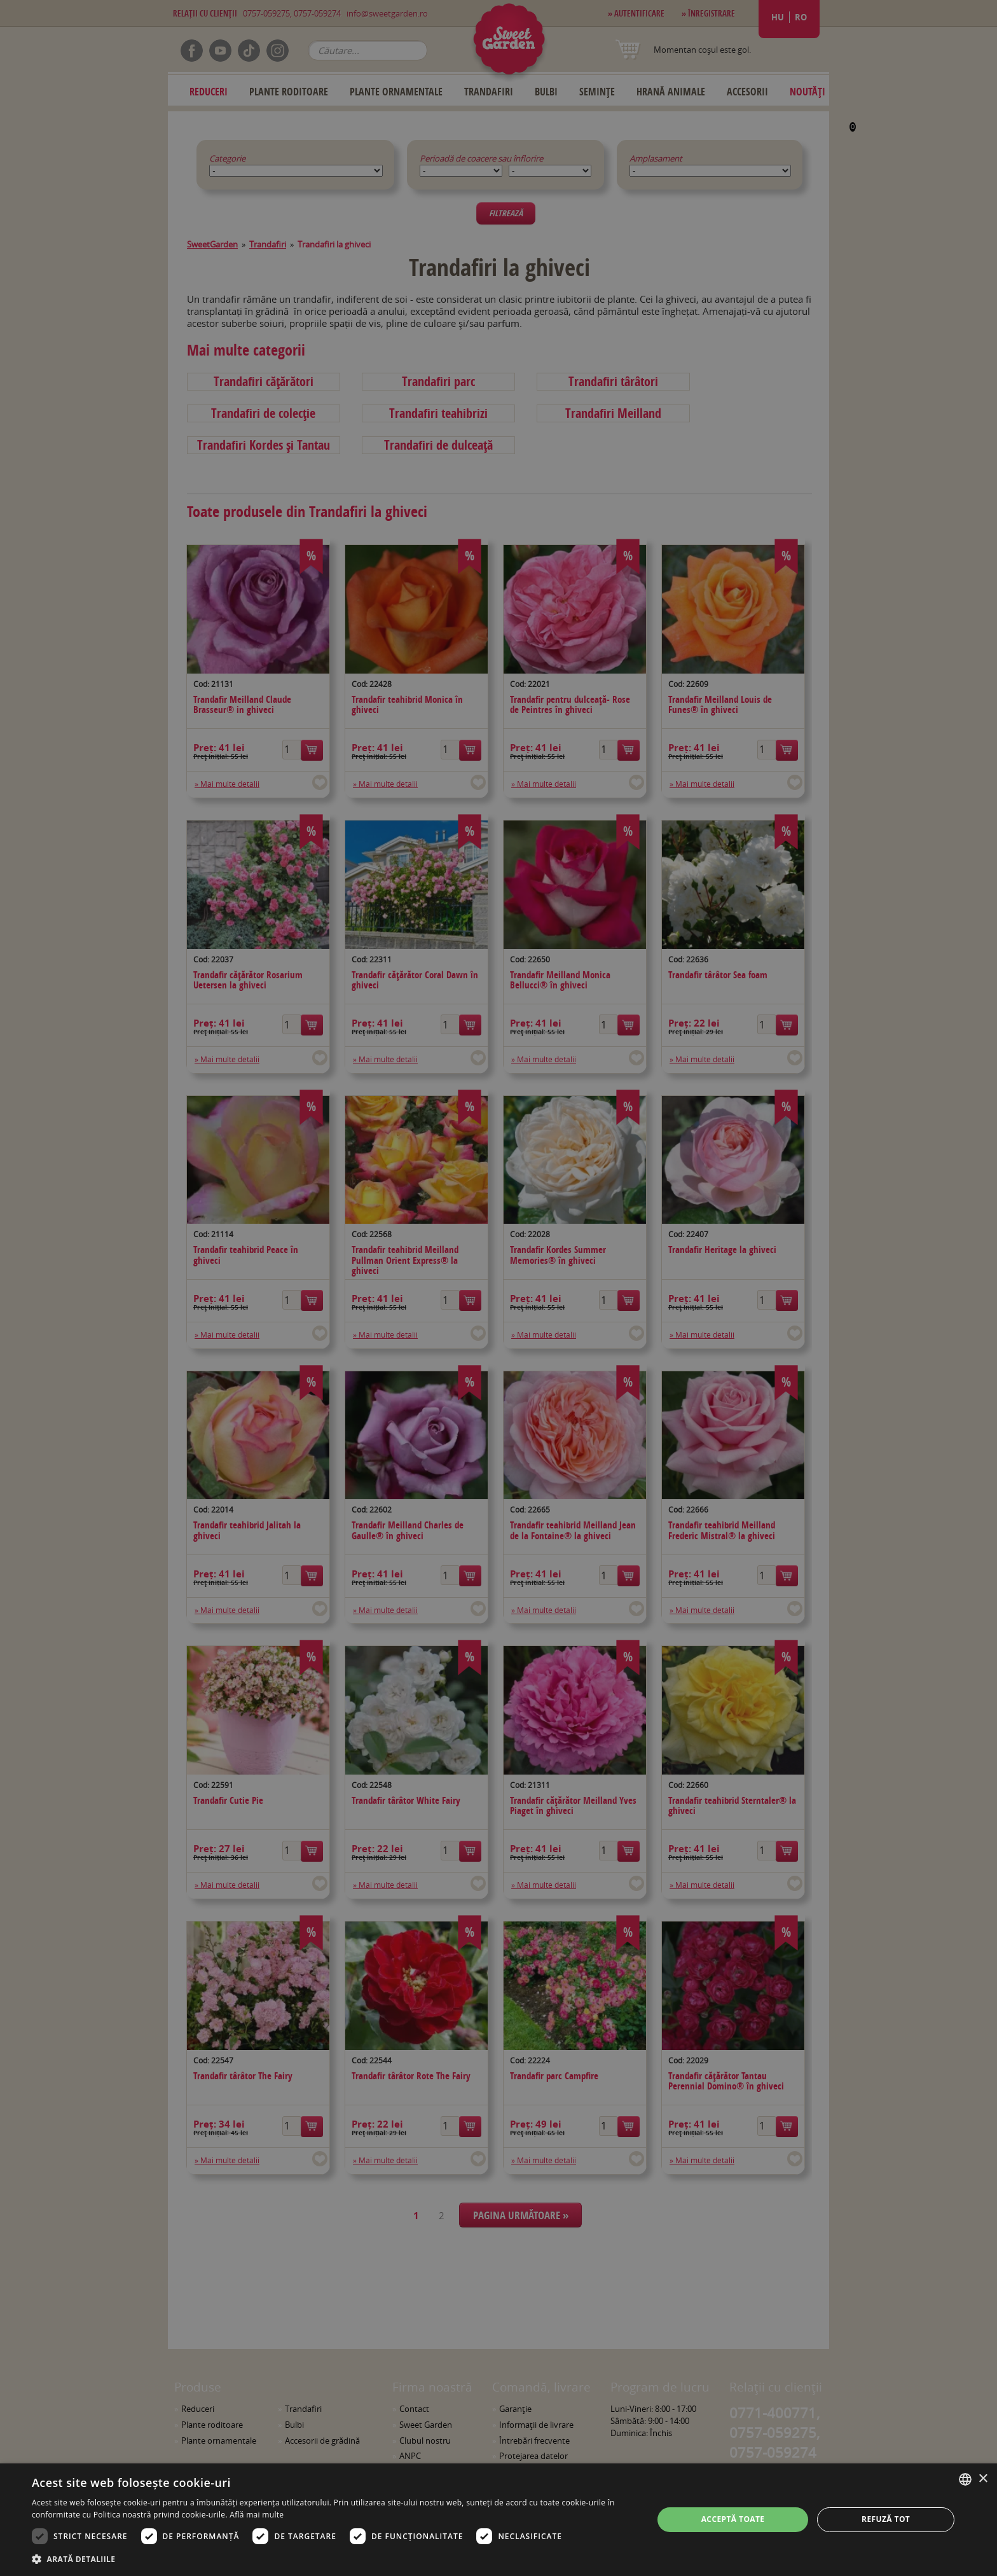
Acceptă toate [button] (733, 2519)
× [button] (982, 2479)
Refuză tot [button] (886, 2519)
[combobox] (965, 2479)
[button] (333, 2558)
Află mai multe (257, 2514)
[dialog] (498, 2519)
